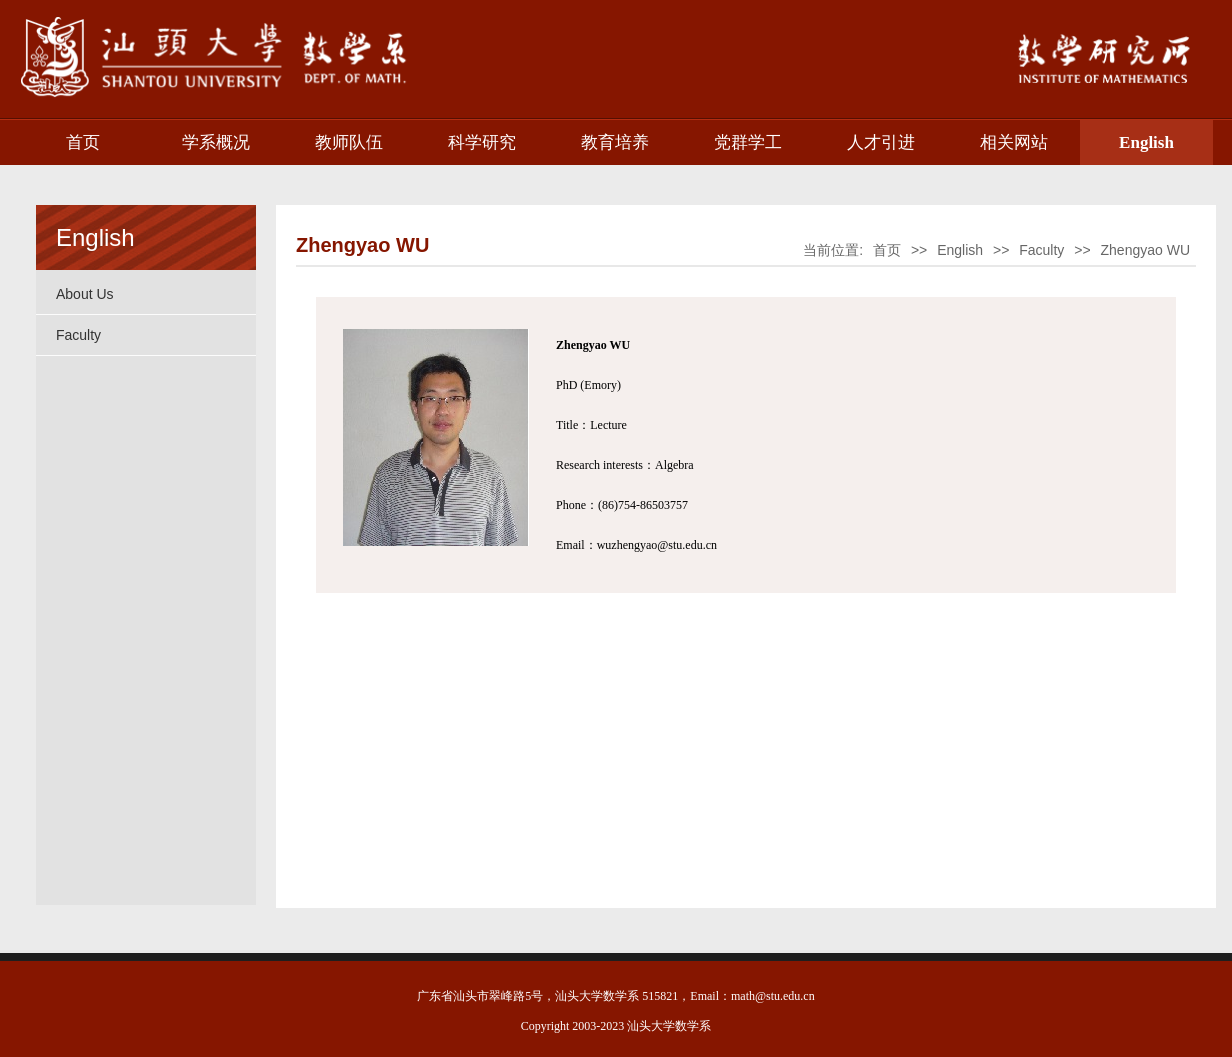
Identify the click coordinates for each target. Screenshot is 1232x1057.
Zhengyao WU (1145, 250)
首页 (83, 142)
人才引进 (881, 142)
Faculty (78, 335)
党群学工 (748, 142)
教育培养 (615, 142)
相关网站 (1014, 142)
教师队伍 (349, 142)
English (1146, 142)
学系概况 (216, 142)
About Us (85, 294)
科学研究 (482, 142)
